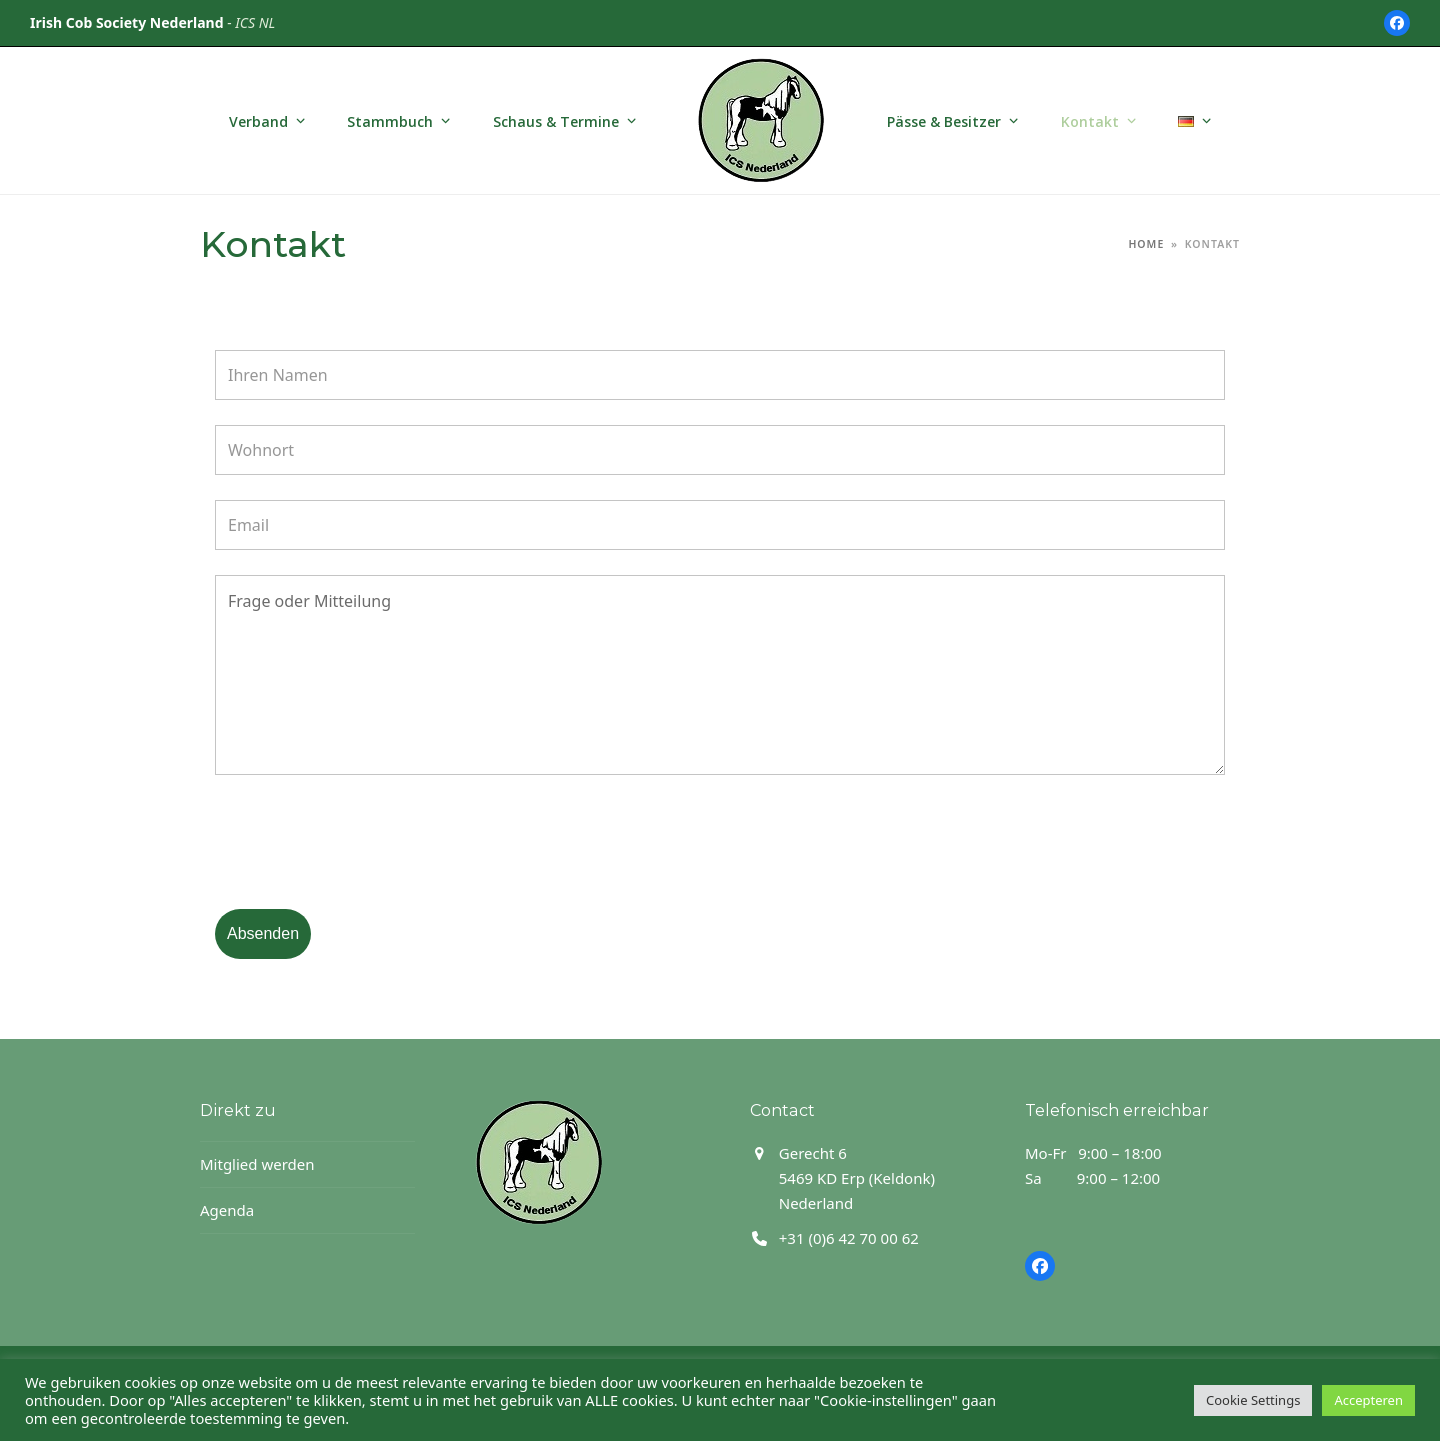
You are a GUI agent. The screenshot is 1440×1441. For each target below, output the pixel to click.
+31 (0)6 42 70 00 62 (849, 1238)
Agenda (227, 1210)
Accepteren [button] (1368, 1400)
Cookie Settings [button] (1253, 1400)
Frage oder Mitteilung (720, 675)
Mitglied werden (257, 1164)
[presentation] (367, 845)
